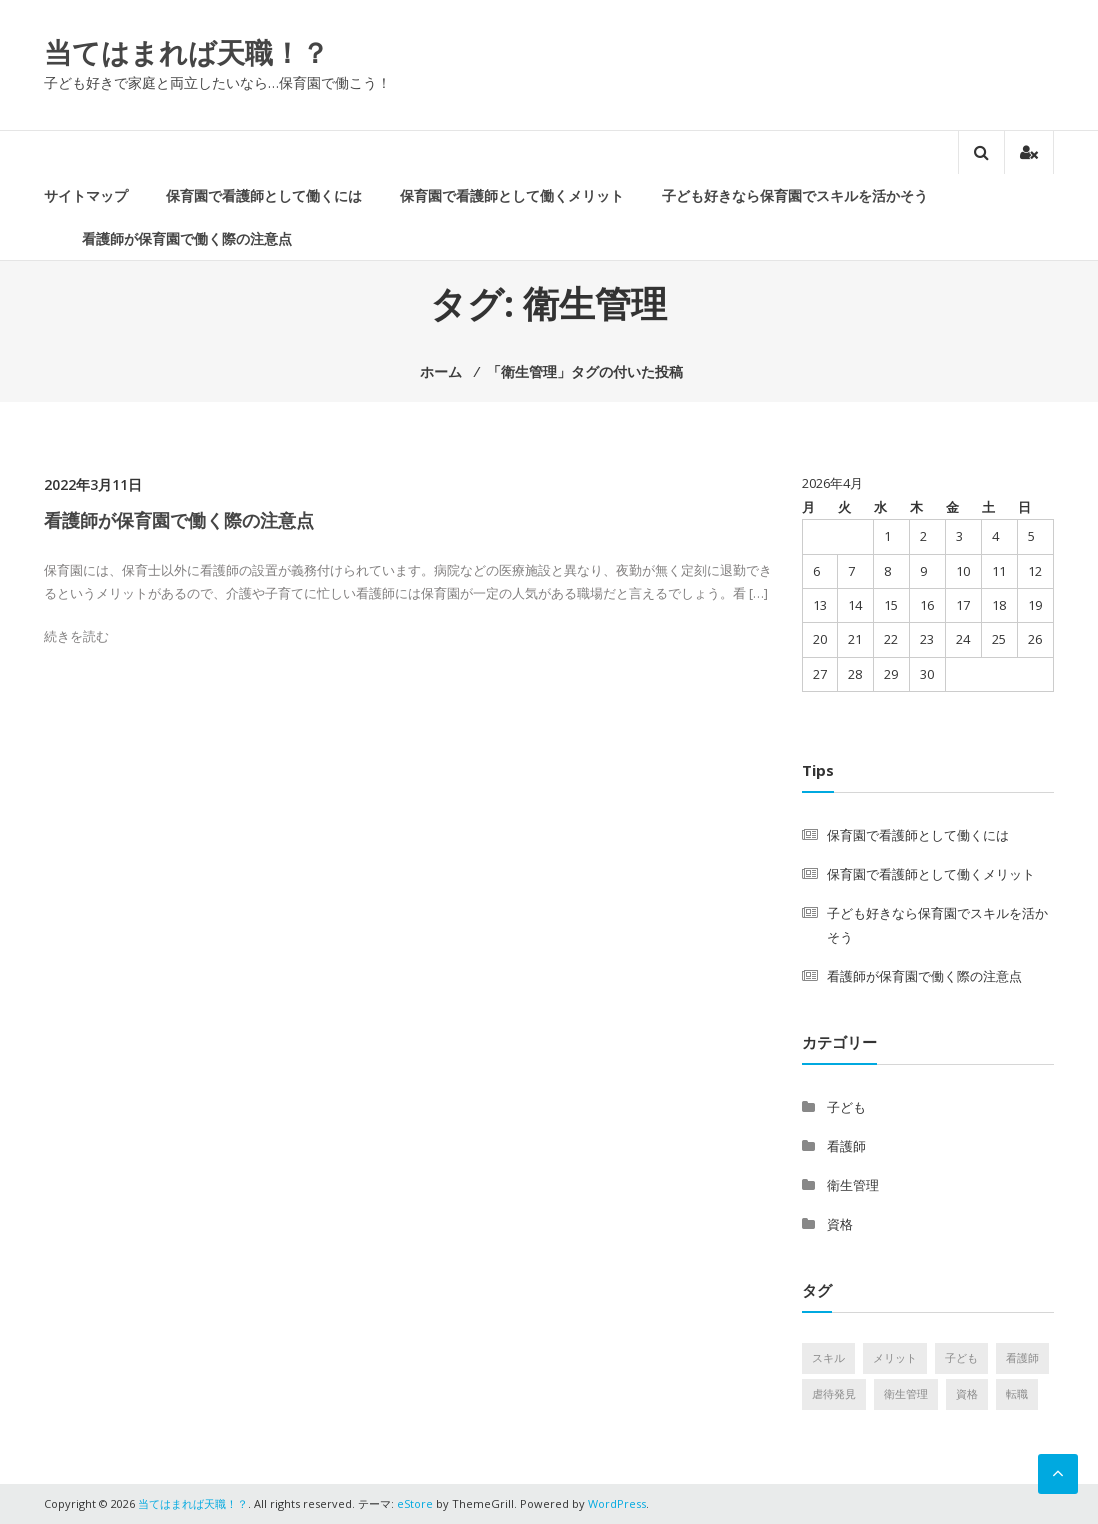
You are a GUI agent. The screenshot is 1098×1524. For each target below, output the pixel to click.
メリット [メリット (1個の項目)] (895, 1358)
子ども (846, 1107)
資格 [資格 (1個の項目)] (967, 1394)
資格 (840, 1224)
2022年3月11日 (93, 484)
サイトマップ (86, 195)
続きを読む (76, 636)
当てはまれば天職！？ (186, 52)
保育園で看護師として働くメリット (512, 195)
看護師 (846, 1146)
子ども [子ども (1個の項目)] (961, 1358)
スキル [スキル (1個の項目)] (828, 1358)
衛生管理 (853, 1185)
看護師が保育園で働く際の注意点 (187, 238)
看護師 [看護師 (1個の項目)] (1022, 1358)
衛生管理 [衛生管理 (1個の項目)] (906, 1394)
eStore (415, 1503)
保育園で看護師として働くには (264, 195)
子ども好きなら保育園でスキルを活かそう (795, 195)
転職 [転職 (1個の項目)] (1017, 1394)
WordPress (617, 1503)
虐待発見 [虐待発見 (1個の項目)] (834, 1394)
